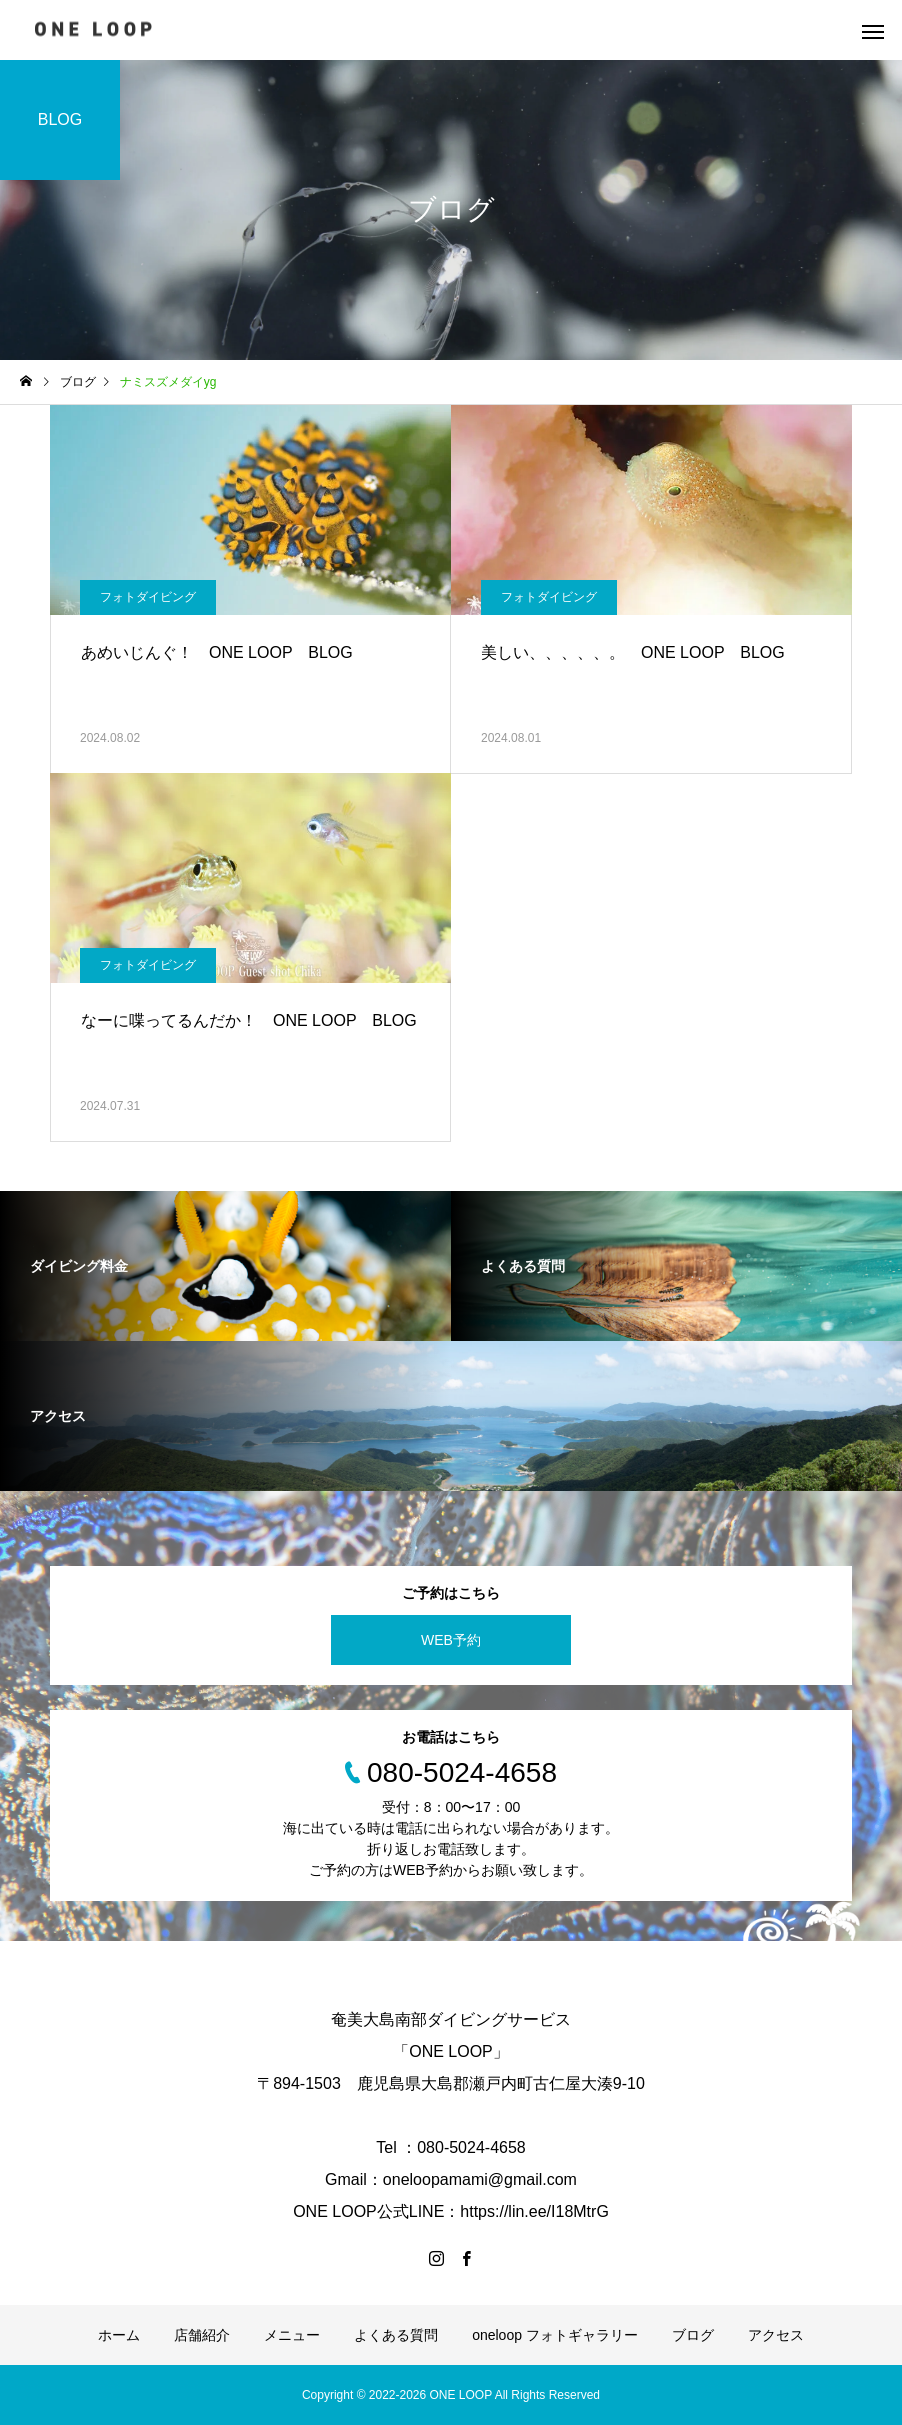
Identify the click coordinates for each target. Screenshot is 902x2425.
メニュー (292, 2335)
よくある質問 (396, 2335)
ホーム (119, 2335)
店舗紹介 (202, 2335)
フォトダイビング (148, 597)
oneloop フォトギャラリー (555, 2335)
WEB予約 (451, 1640)
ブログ (693, 2335)
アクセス (776, 2335)
